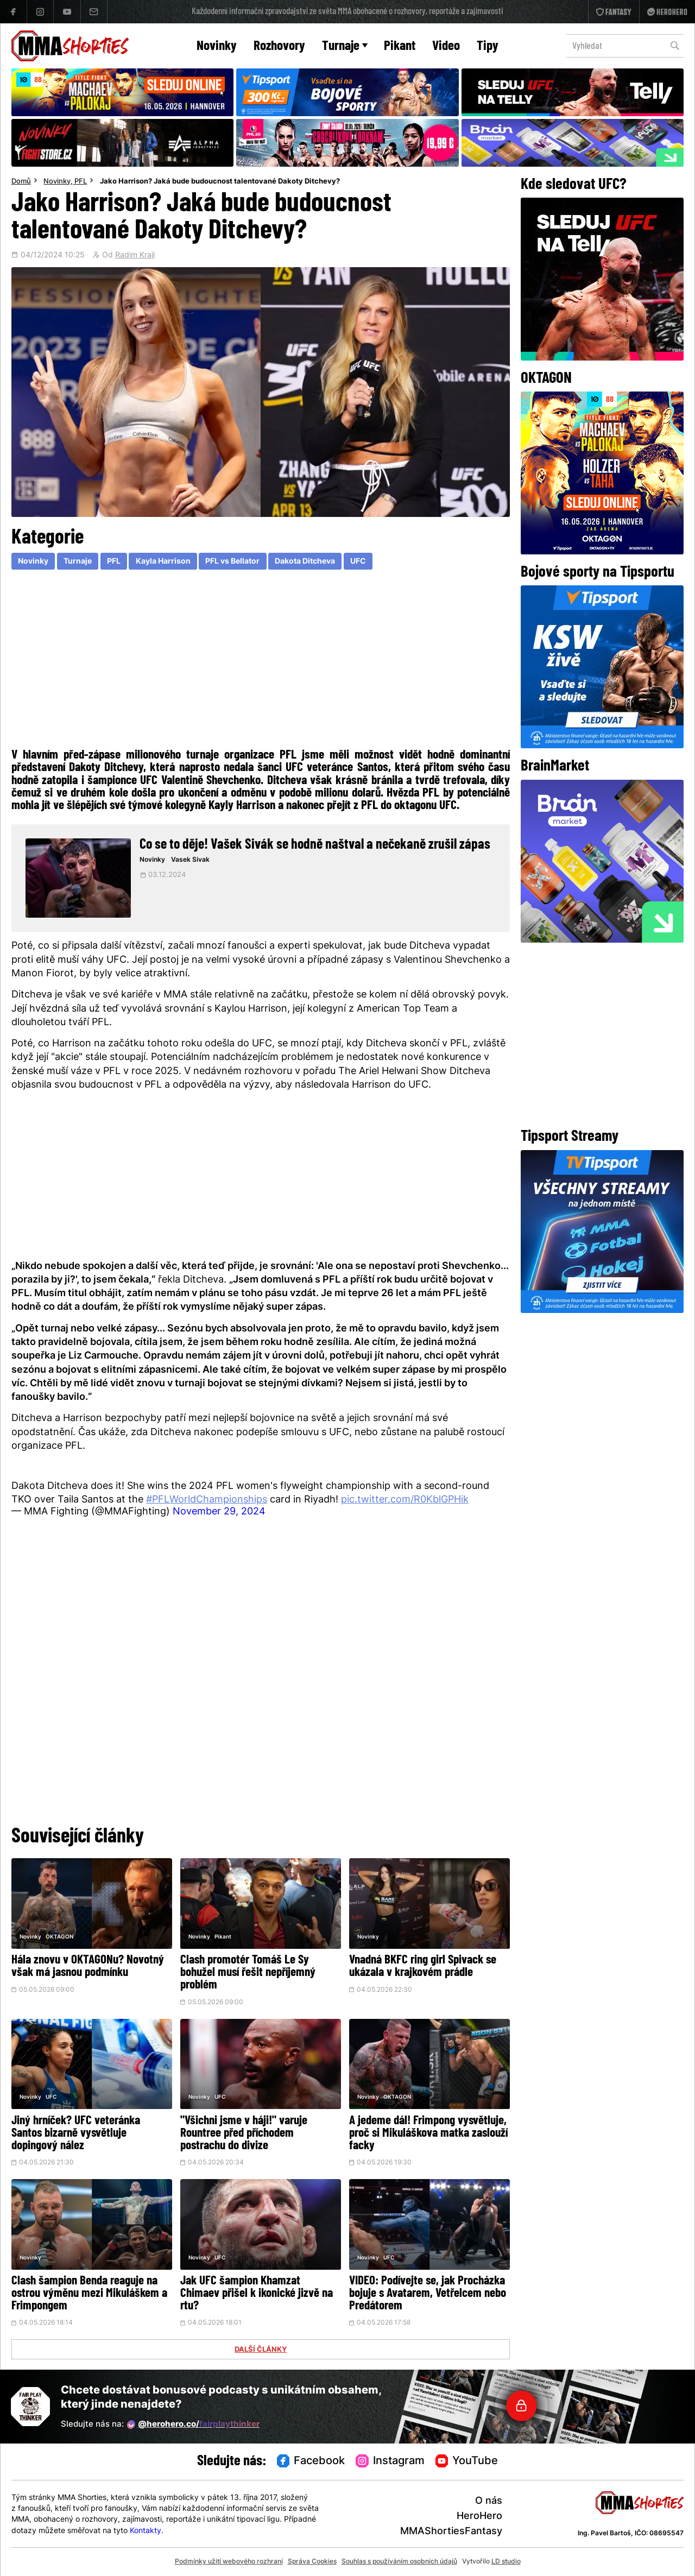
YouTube (466, 2461)
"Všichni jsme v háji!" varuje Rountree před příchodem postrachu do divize (243, 2133)
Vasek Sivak (190, 860)
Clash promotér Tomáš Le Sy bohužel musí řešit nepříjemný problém (247, 1973)
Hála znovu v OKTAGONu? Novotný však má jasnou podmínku (87, 1966)
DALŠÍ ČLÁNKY (261, 2350)
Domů (21, 182)
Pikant (399, 46)
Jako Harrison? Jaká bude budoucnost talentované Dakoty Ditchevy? (220, 182)
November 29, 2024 (219, 1512)
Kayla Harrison (163, 561)
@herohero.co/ (193, 2424)
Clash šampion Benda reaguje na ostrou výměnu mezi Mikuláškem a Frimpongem (89, 2294)
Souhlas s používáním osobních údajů (399, 2562)
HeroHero (479, 2516)
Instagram (390, 2461)
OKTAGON (59, 1937)
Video (446, 46)
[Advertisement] (260, 661)
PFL (80, 182)
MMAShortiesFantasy (451, 2532)
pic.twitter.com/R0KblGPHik (405, 1500)
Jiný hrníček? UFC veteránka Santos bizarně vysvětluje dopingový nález (75, 2133)
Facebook (311, 2461)
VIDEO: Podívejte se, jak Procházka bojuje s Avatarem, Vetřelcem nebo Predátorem (427, 2294)
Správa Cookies (312, 2562)
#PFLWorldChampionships (206, 1500)
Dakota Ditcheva (305, 561)
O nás (488, 2501)
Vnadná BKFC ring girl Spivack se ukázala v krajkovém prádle (422, 1966)
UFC (358, 561)
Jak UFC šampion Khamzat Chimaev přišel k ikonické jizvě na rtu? (256, 2294)
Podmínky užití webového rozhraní (229, 2562)
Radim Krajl (135, 256)
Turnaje (345, 46)
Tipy (487, 46)
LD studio (506, 2562)
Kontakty (145, 2531)
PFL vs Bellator (232, 561)
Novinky (217, 46)
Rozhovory (279, 46)
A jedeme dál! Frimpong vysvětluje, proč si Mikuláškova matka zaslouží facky (428, 2133)
